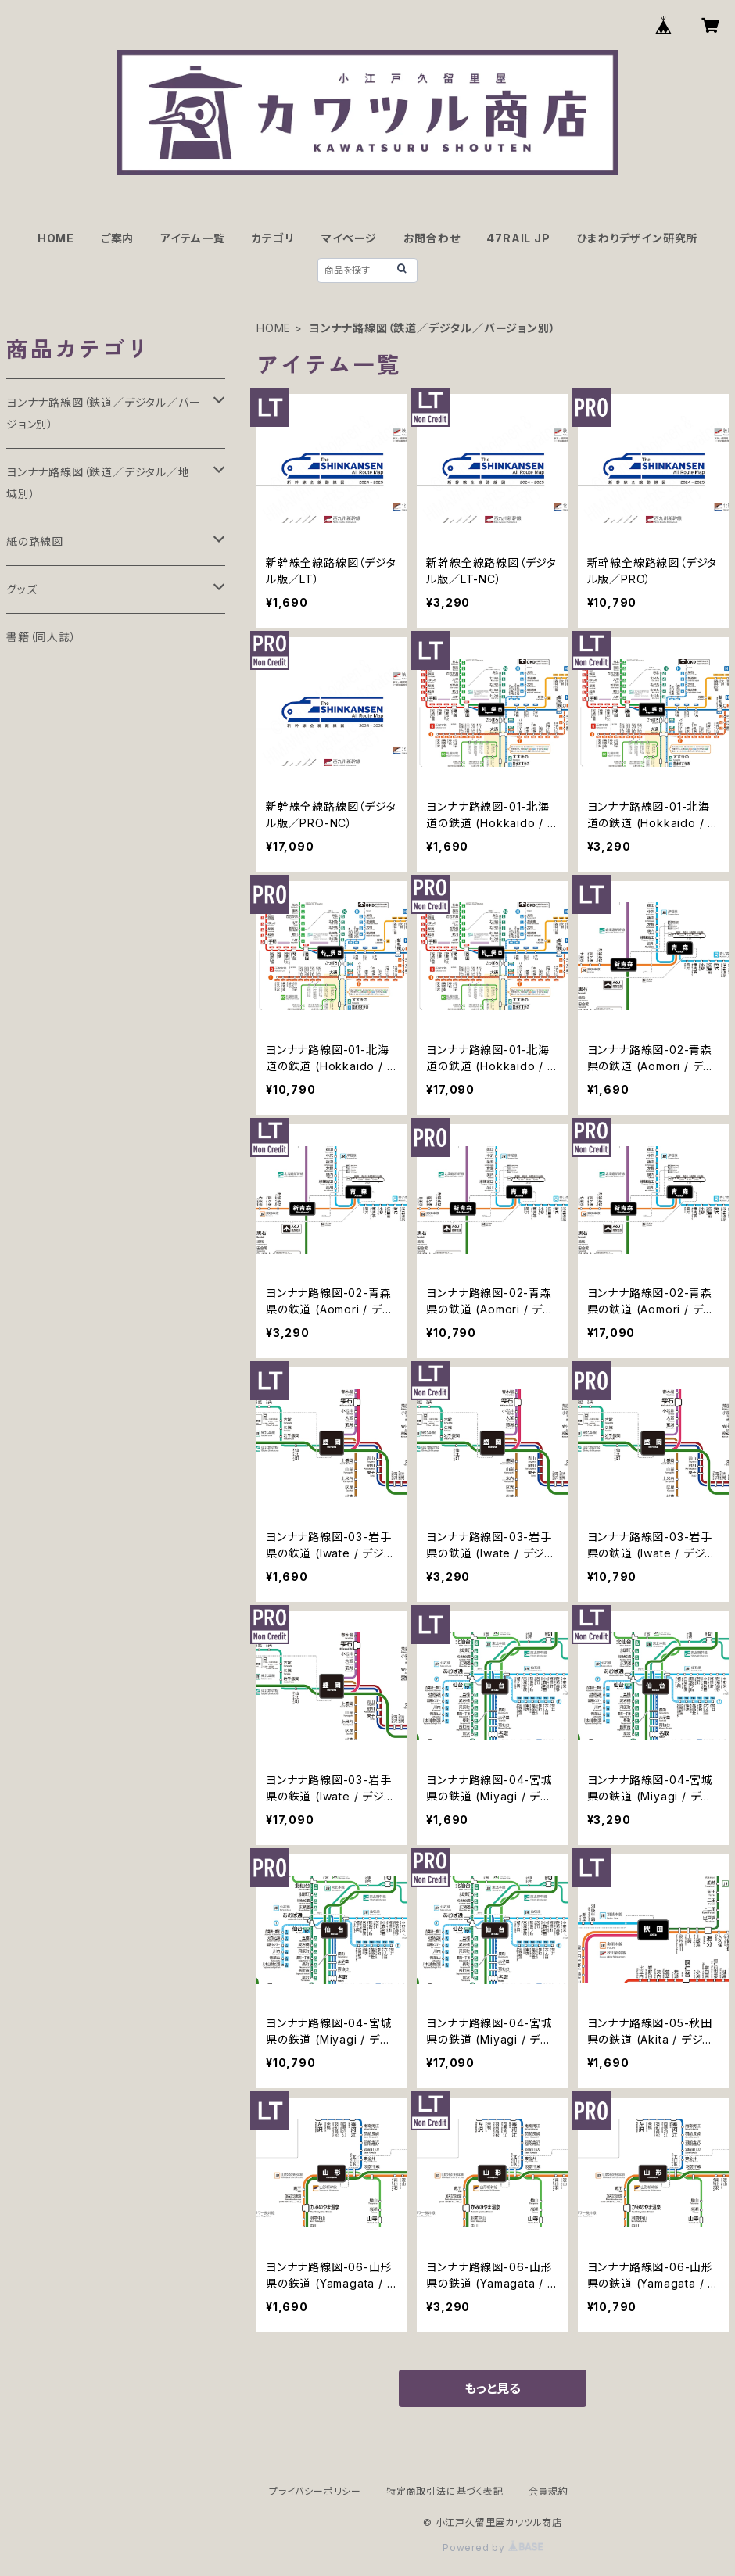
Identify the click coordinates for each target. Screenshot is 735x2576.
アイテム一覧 (192, 238)
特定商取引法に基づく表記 (445, 2491)
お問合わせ (432, 238)
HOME (56, 238)
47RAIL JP (518, 238)
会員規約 (548, 2491)
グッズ (21, 589)
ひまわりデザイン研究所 (636, 238)
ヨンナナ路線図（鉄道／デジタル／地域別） (98, 482)
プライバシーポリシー (315, 2491)
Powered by (493, 2547)
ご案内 (117, 238)
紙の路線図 (34, 541)
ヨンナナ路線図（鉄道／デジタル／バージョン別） (103, 413)
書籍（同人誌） (41, 636)
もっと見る (492, 2388)
